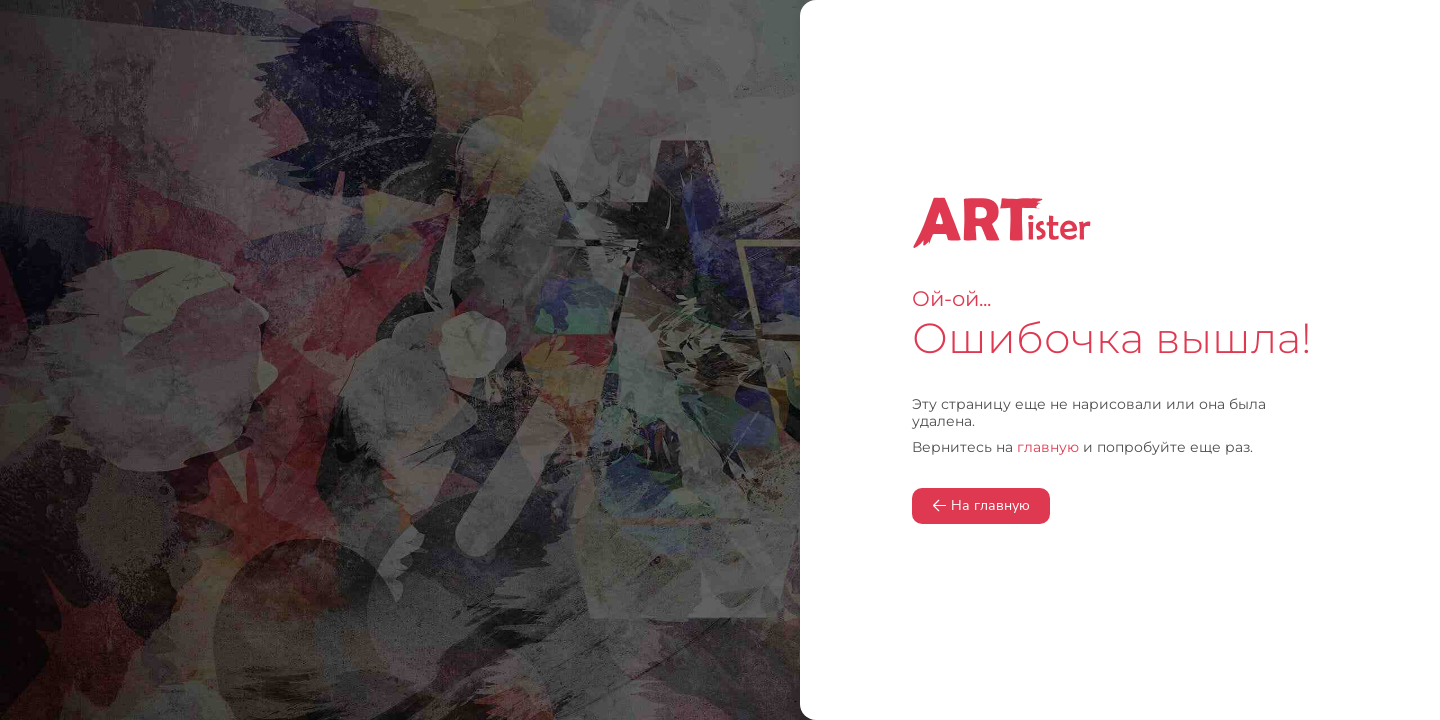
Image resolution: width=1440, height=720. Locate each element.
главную (1048, 447)
